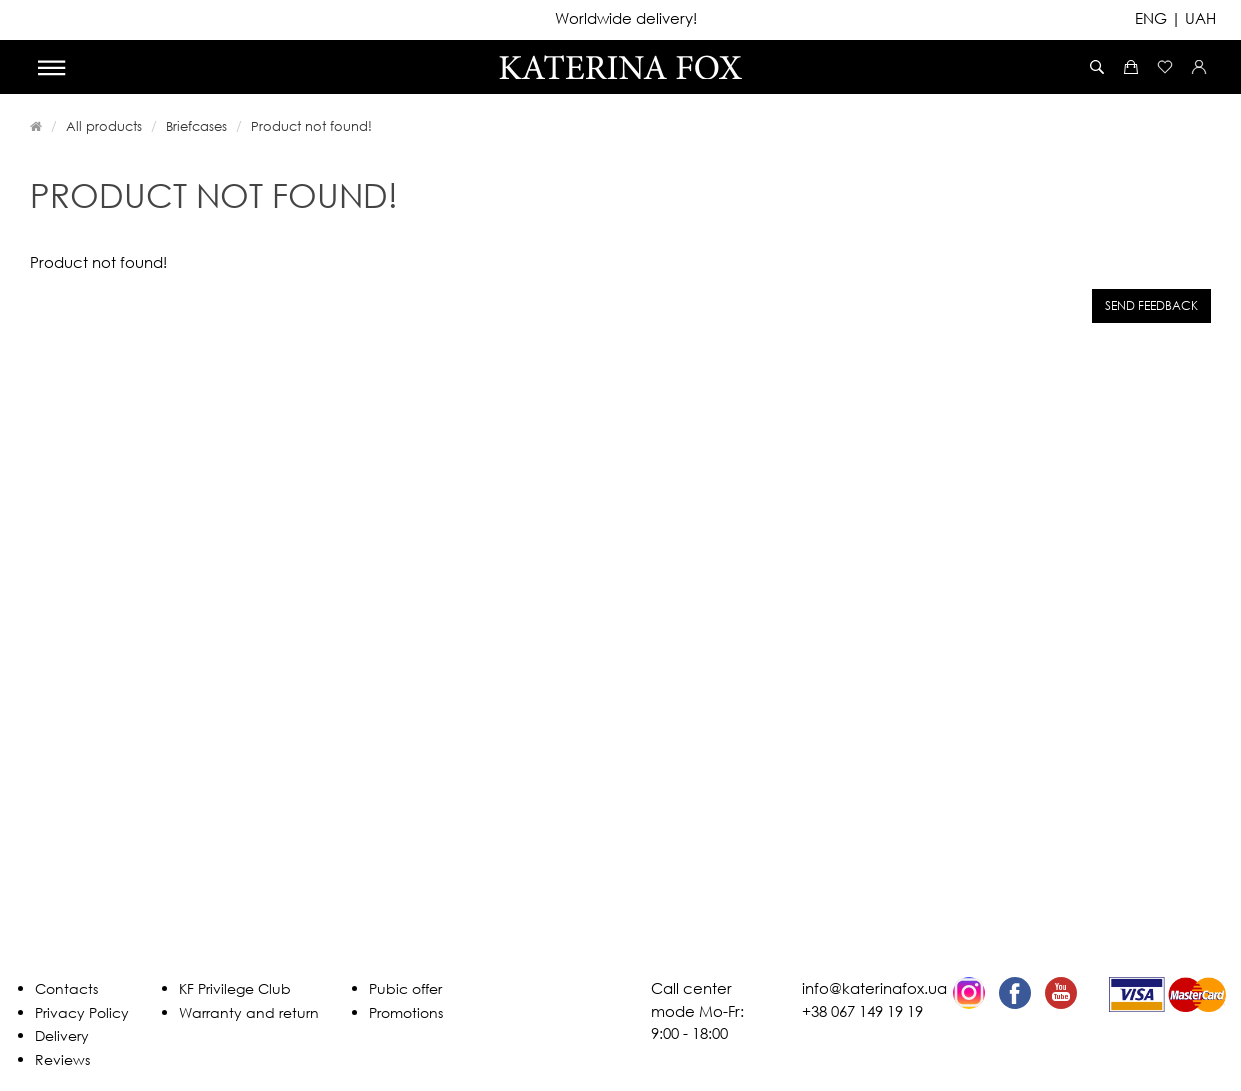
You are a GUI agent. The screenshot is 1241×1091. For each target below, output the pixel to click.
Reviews (62, 1059)
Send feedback (1151, 305)
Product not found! (311, 126)
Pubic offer (405, 988)
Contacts (66, 988)
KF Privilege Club (235, 988)
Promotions (406, 1012)
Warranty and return (249, 1012)
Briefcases (196, 126)
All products (104, 126)
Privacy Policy (82, 1012)
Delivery (62, 1035)
